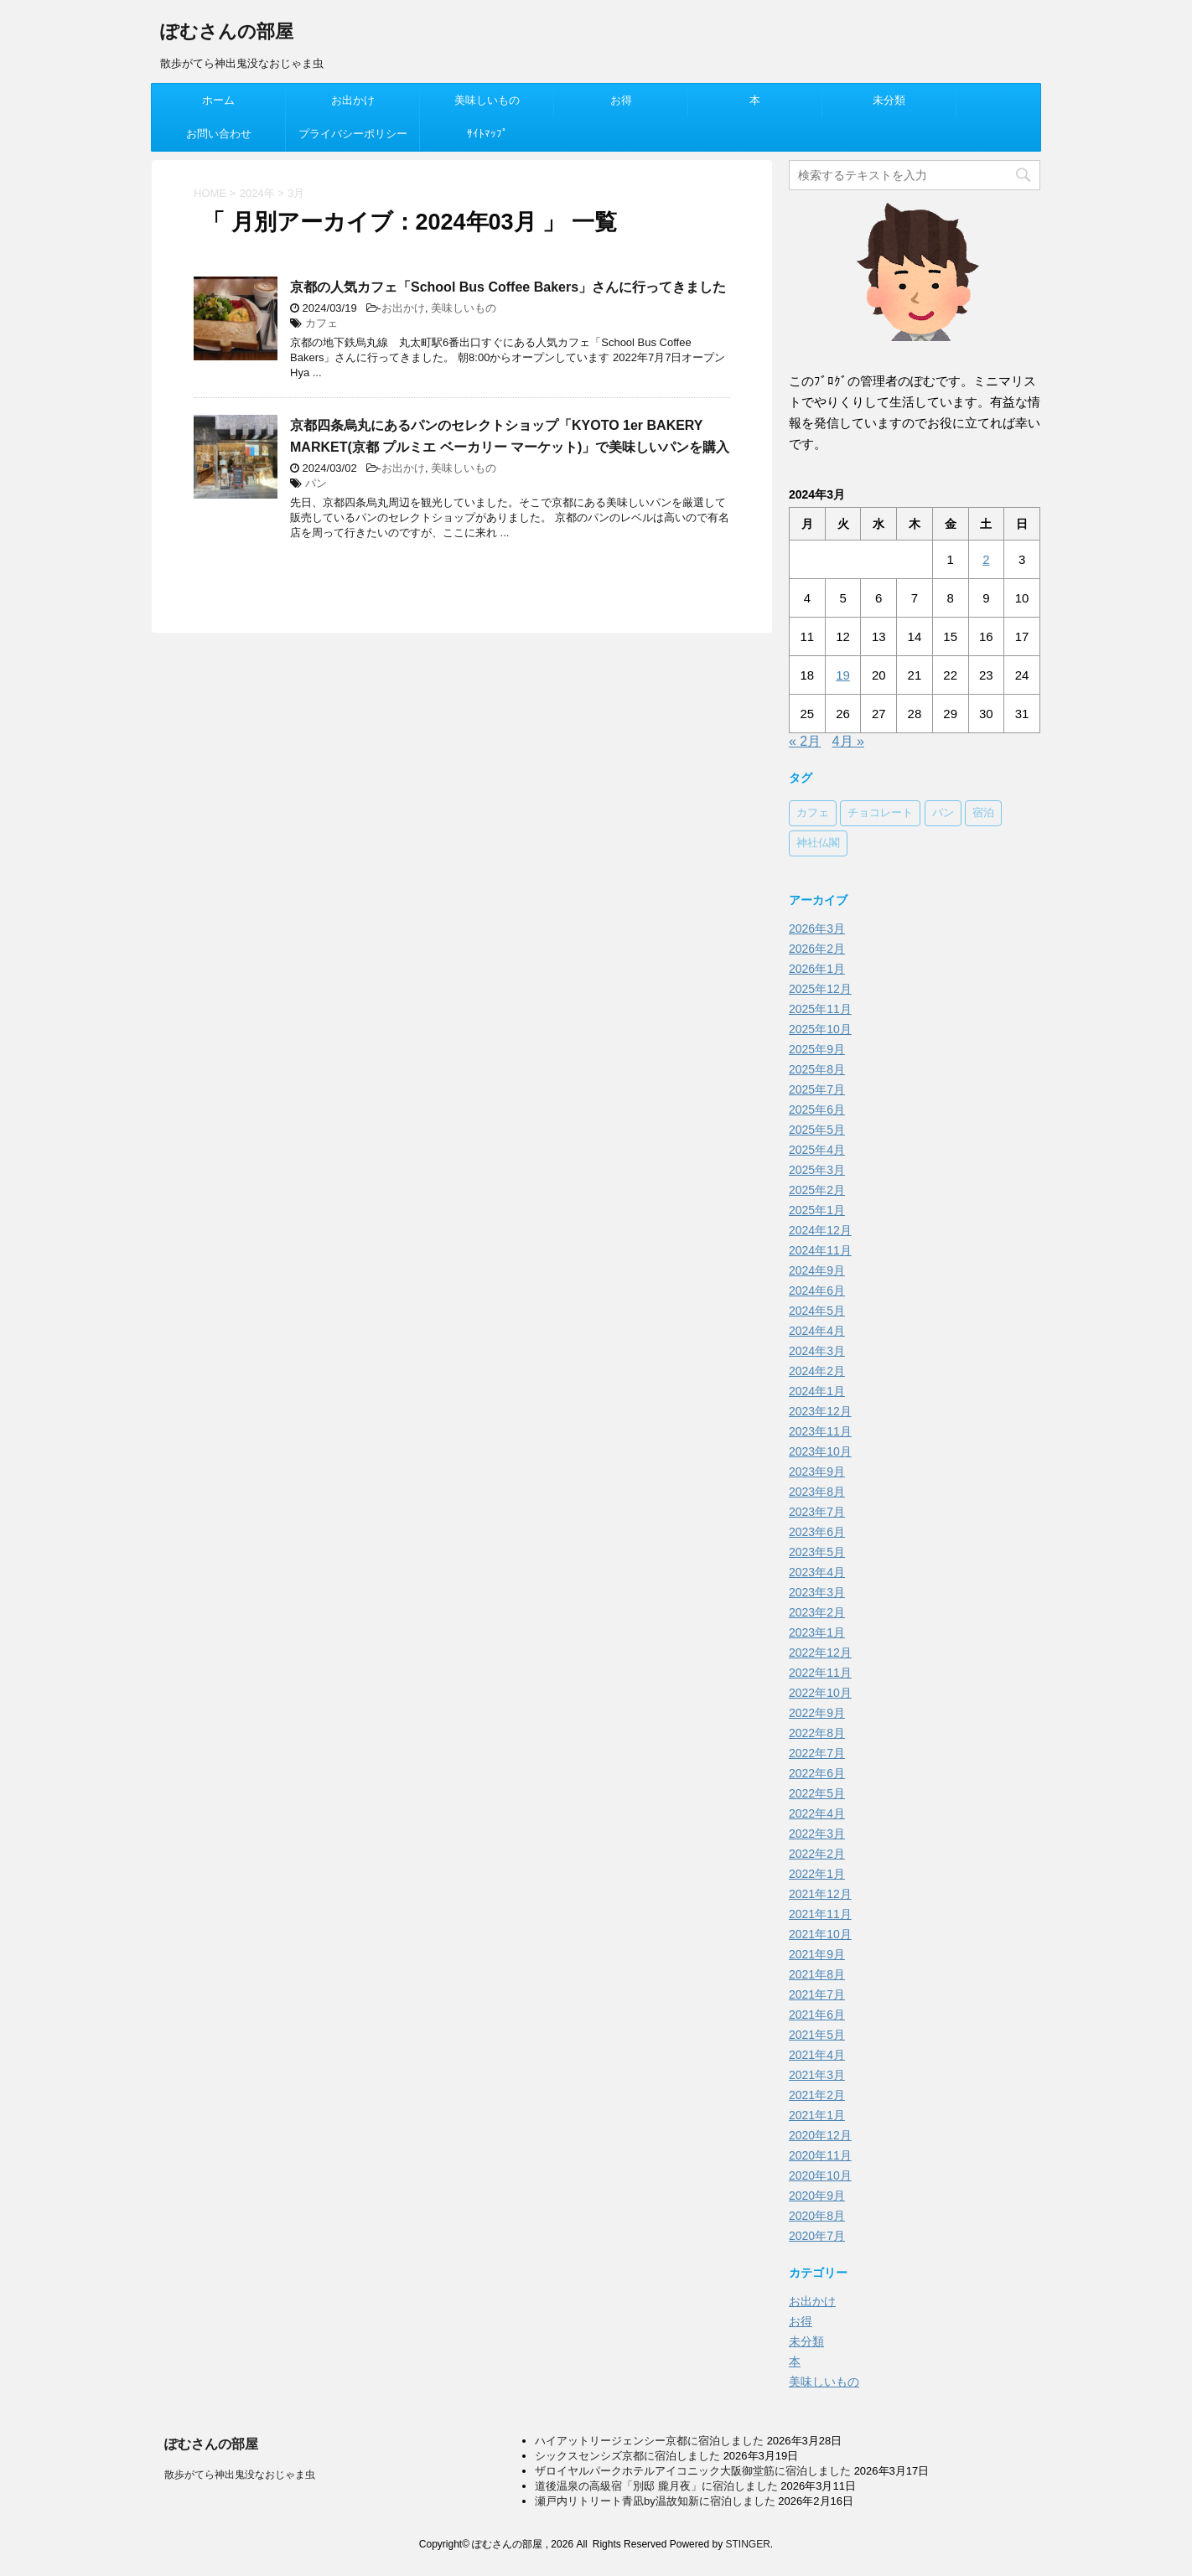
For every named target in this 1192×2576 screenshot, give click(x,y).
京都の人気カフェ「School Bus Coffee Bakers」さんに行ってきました (508, 287)
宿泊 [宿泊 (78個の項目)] (983, 813)
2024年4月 (817, 1330)
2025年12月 (820, 989)
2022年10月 (820, 1692)
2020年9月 (817, 2195)
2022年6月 (817, 1773)
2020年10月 (820, 2175)
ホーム (218, 100)
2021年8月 (817, 1974)
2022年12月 (820, 1652)
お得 (621, 100)
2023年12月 (820, 1411)
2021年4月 (817, 2054)
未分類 (889, 100)
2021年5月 (817, 2034)
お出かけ (353, 100)
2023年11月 (820, 1431)
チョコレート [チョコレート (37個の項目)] (880, 813)
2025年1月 (817, 1210)
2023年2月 (817, 1612)
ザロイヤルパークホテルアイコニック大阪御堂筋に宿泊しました (693, 2471)
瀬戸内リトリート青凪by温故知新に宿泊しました (655, 2501)
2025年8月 (817, 1069)
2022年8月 (817, 1733)
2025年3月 (817, 1170)
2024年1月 (817, 1391)
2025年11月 (820, 1009)
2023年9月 (817, 1471)
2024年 (257, 193)
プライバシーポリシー (352, 133)
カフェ (321, 323)
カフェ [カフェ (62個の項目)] (812, 813)
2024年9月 (817, 1270)
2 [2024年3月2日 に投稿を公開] (985, 559)
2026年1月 (817, 968)
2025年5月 (817, 1129)
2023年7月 (817, 1511)
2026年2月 (817, 948)
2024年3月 (817, 1351)
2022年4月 (817, 1813)
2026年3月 (817, 928)
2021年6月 (817, 2014)
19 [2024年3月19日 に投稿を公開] (843, 675)
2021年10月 (820, 1934)
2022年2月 (817, 1853)
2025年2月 (817, 1190)
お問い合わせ (218, 133)
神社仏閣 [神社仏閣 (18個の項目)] (818, 843)
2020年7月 (817, 2235)
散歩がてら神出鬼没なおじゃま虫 (239, 2474)
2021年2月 (817, 2095)
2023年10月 (820, 1451)
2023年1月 (817, 1632)
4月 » (848, 741)
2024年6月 (817, 1290)
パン (316, 483)
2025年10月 (820, 1029)
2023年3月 (817, 1592)
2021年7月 (817, 1994)
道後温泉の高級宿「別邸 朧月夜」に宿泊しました (656, 2486)
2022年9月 (817, 1713)
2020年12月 (820, 2135)
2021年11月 (820, 1914)
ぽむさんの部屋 (226, 33)
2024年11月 (820, 1250)
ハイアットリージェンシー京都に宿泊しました (649, 2440)
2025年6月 (817, 1109)
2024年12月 (820, 1230)
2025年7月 (817, 1089)
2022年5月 (817, 1793)
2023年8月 (817, 1491)
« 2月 (805, 741)
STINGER (747, 2544)
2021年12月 (820, 1894)
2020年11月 (820, 2155)
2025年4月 (817, 1149)
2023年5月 (817, 1552)
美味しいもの (487, 100)
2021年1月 (817, 2115)
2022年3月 (817, 1833)
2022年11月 (820, 1672)
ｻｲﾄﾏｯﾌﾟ (487, 133)
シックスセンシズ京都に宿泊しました (627, 2455)
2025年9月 (817, 1049)
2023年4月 (817, 1572)
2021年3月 (817, 2075)
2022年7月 (817, 1753)
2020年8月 (817, 2215)
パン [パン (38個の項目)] (943, 813)
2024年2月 (817, 1371)
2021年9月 (817, 1954)
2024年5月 (817, 1310)
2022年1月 (817, 1873)
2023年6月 (817, 1532)
